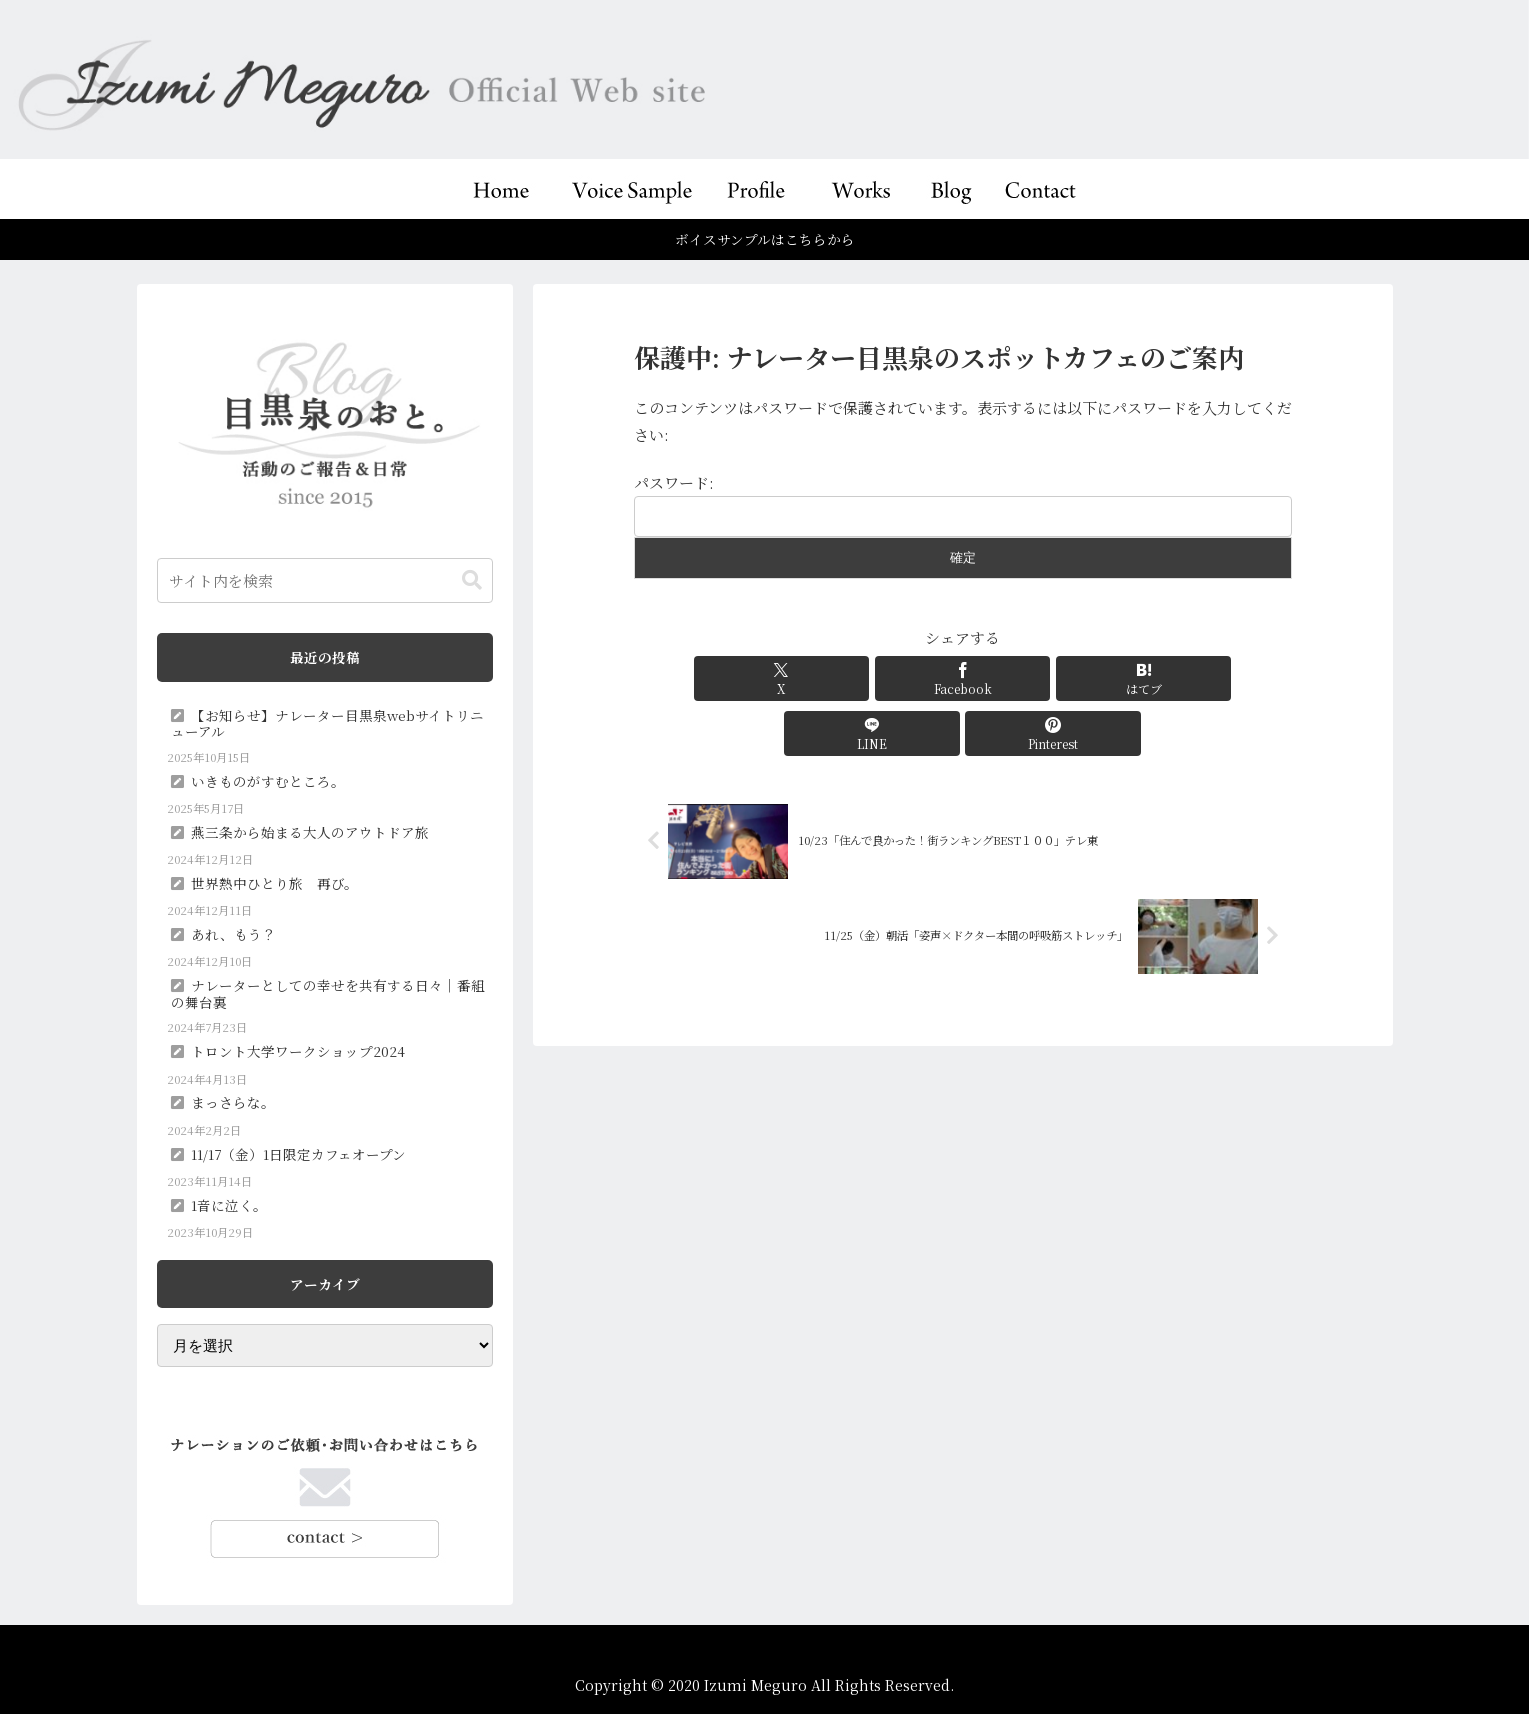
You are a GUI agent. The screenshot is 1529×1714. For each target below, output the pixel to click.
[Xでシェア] (741, 678)
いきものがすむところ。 (268, 781)
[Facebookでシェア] (851, 678)
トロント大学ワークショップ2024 (298, 1051)
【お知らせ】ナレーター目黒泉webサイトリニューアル (327, 723)
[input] (325, 580)
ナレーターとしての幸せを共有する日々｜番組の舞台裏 (328, 993)
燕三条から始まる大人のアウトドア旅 (310, 832)
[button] (472, 580)
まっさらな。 (233, 1102)
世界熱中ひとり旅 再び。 (274, 883)
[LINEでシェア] (1072, 678)
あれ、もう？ (233, 934)
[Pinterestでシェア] (1183, 678)
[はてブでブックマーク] (962, 678)
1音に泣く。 (229, 1205)
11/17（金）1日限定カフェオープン (298, 1154)
